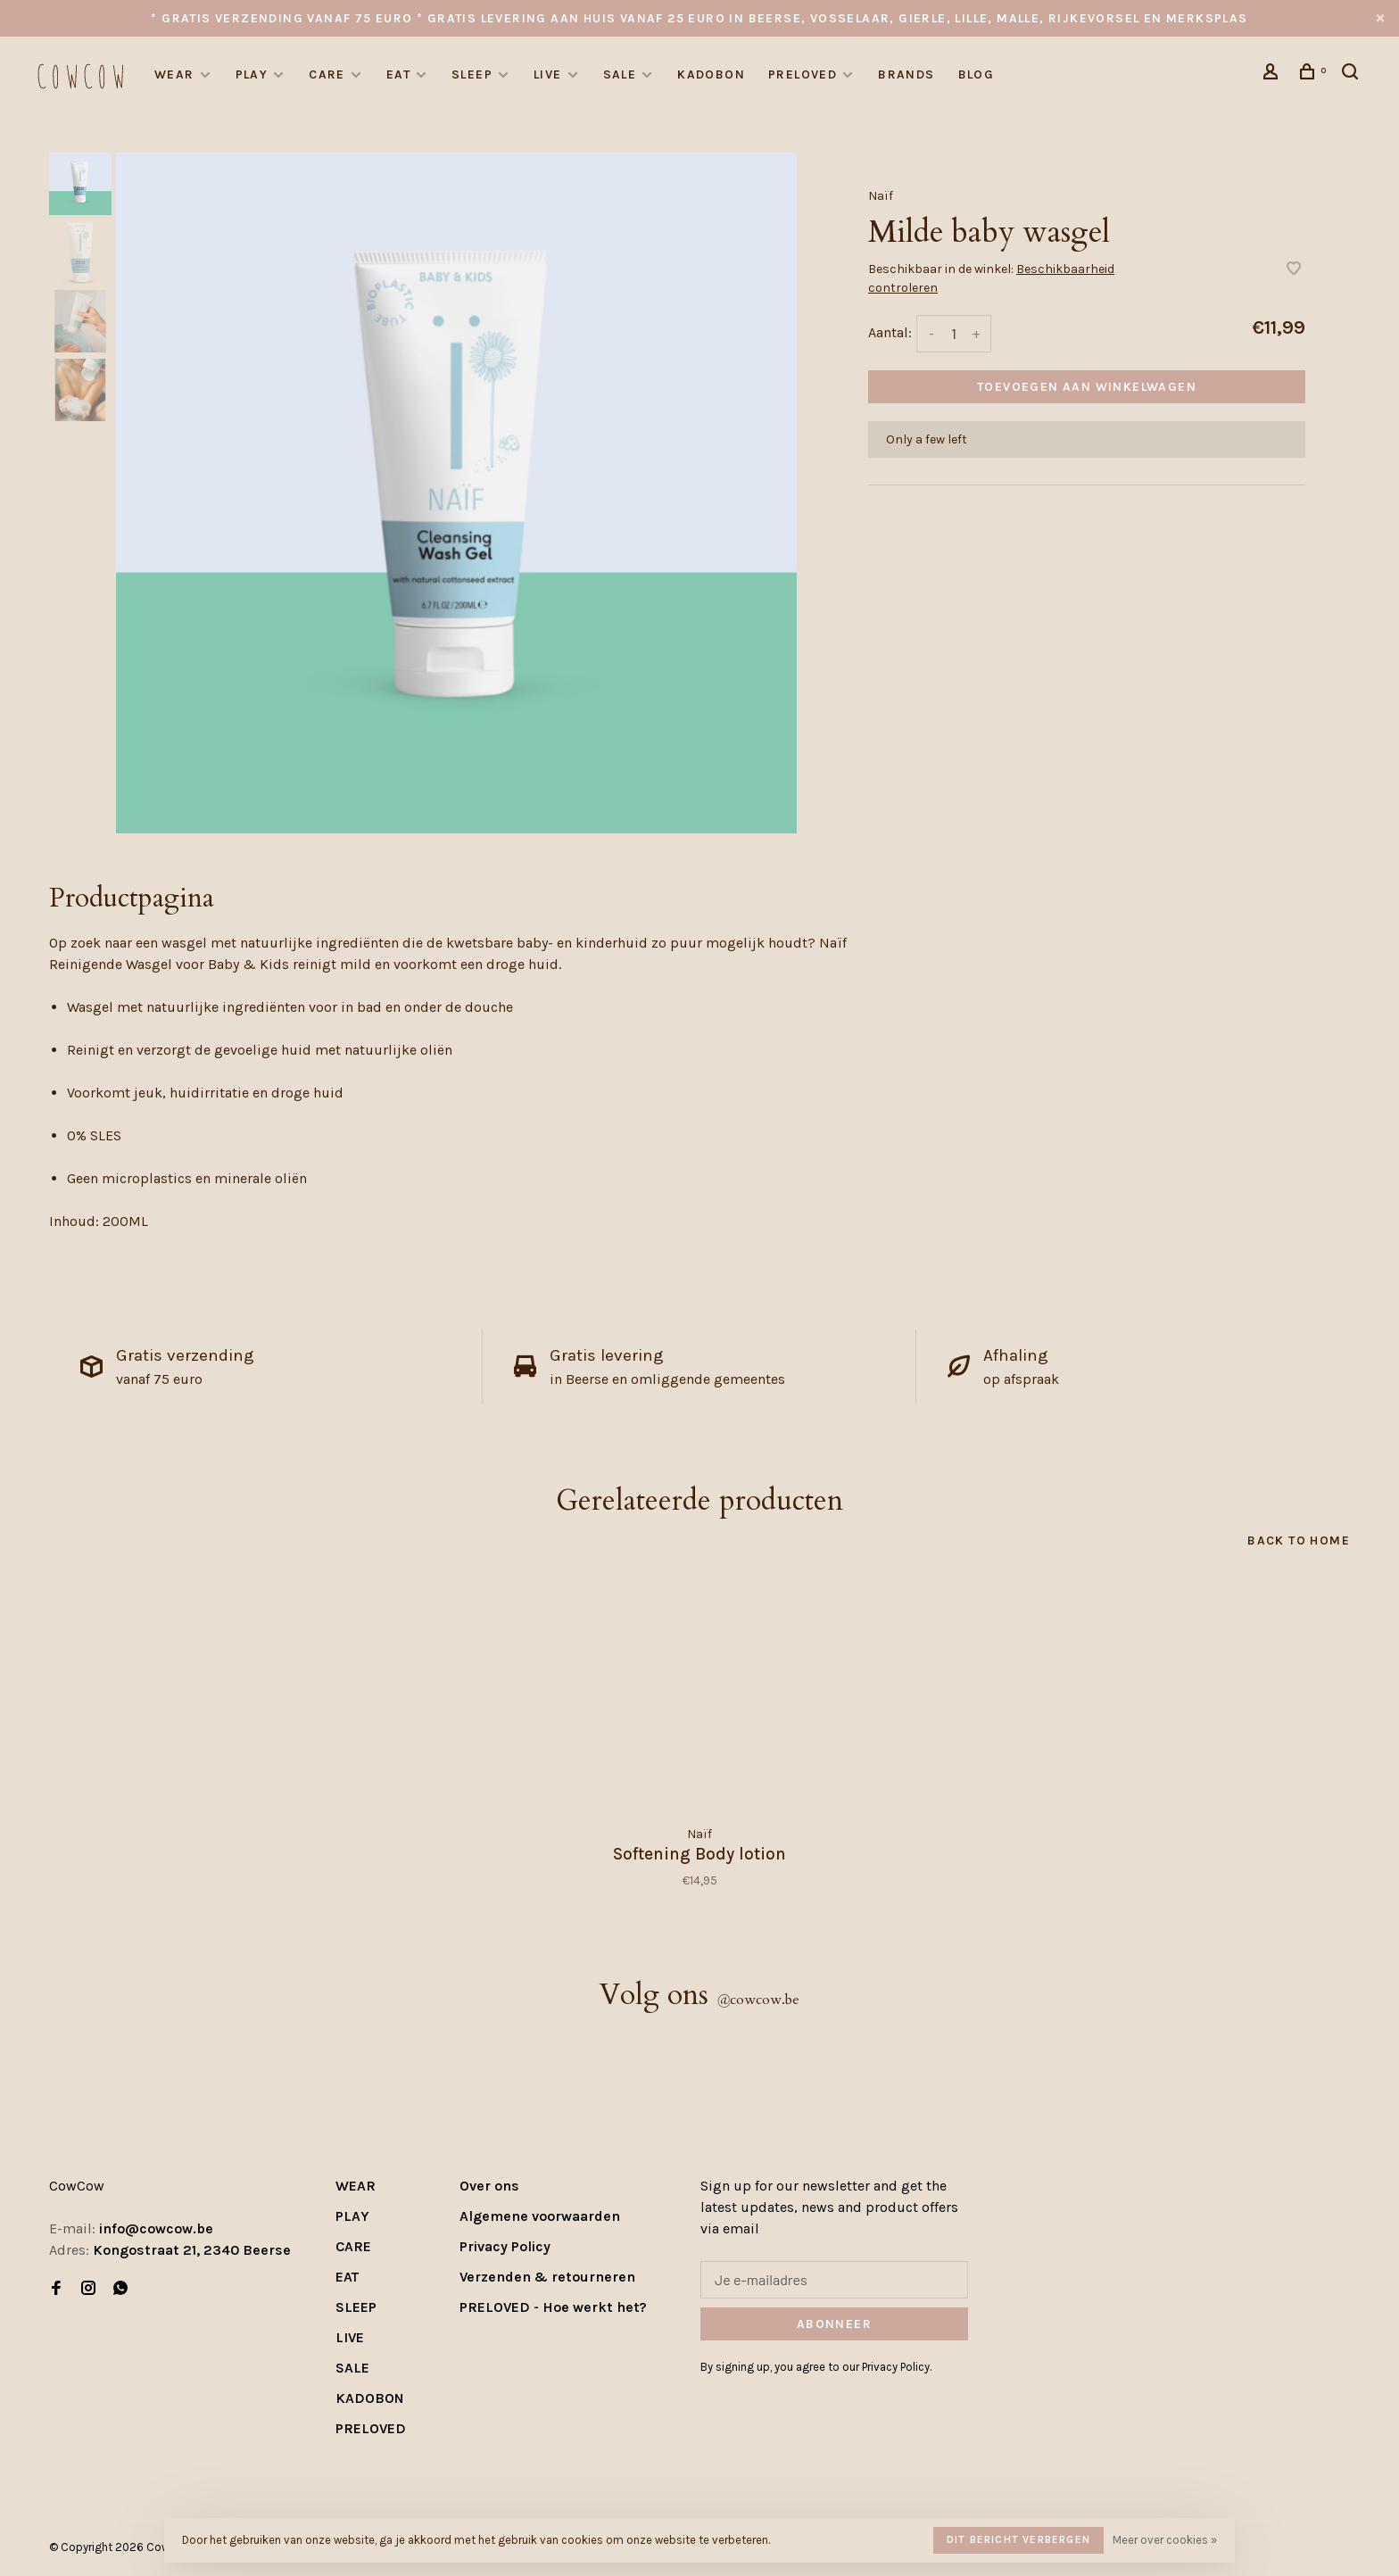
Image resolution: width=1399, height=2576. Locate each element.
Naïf (880, 195)
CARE (327, 74)
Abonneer (834, 2324)
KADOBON (711, 74)
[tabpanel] (456, 493)
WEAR (174, 74)
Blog (976, 74)
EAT (398, 74)
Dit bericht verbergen (1018, 2539)
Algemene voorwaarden (539, 2215)
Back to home (1298, 1540)
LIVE (548, 74)
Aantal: (890, 332)
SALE (620, 74)
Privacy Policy (504, 2246)
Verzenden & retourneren (547, 2276)
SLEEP (472, 74)
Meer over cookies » (1165, 2540)
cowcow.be (757, 1999)
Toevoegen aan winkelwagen (1086, 386)
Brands (906, 74)
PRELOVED (802, 74)
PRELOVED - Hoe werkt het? (553, 2307)
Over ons (489, 2185)
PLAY (252, 74)
